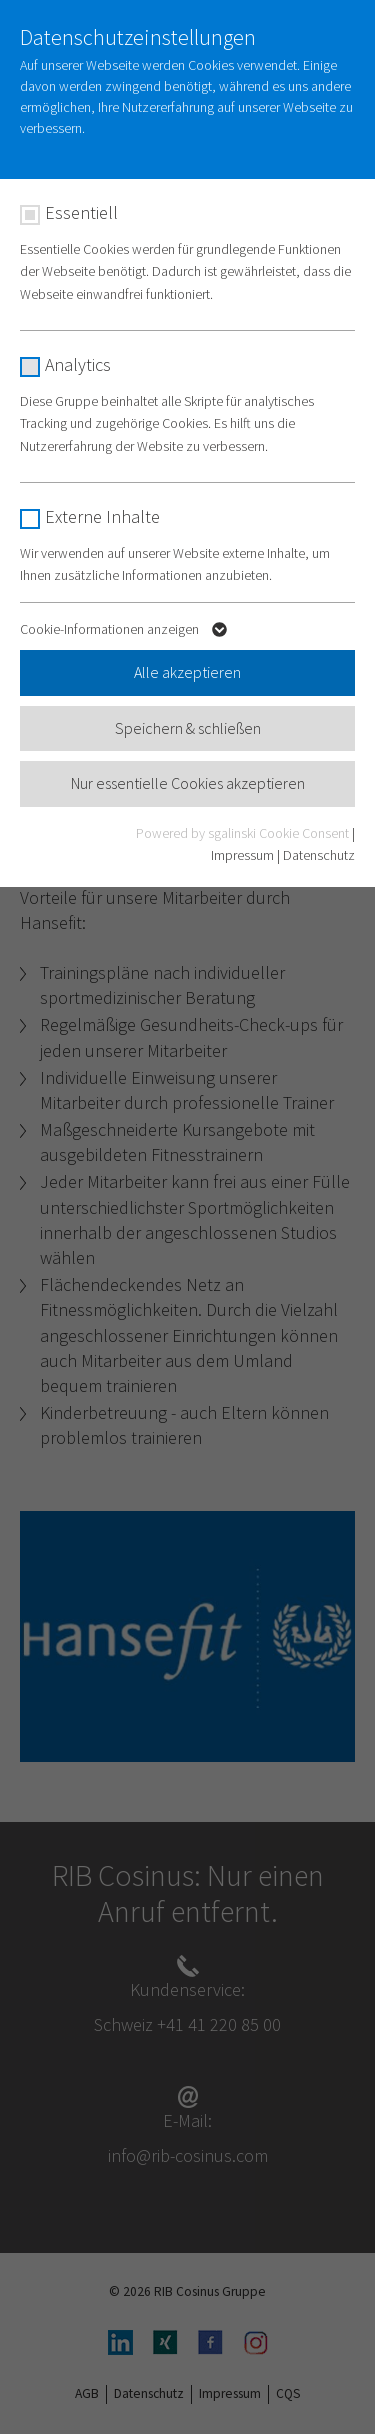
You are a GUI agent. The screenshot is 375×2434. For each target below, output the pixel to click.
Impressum (242, 855)
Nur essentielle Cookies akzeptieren (188, 783)
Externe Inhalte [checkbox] (102, 516)
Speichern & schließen (188, 728)
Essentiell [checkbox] (81, 212)
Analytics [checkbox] (78, 364)
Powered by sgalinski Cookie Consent (244, 833)
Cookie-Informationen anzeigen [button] (126, 632)
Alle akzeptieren (187, 672)
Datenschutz (319, 855)
